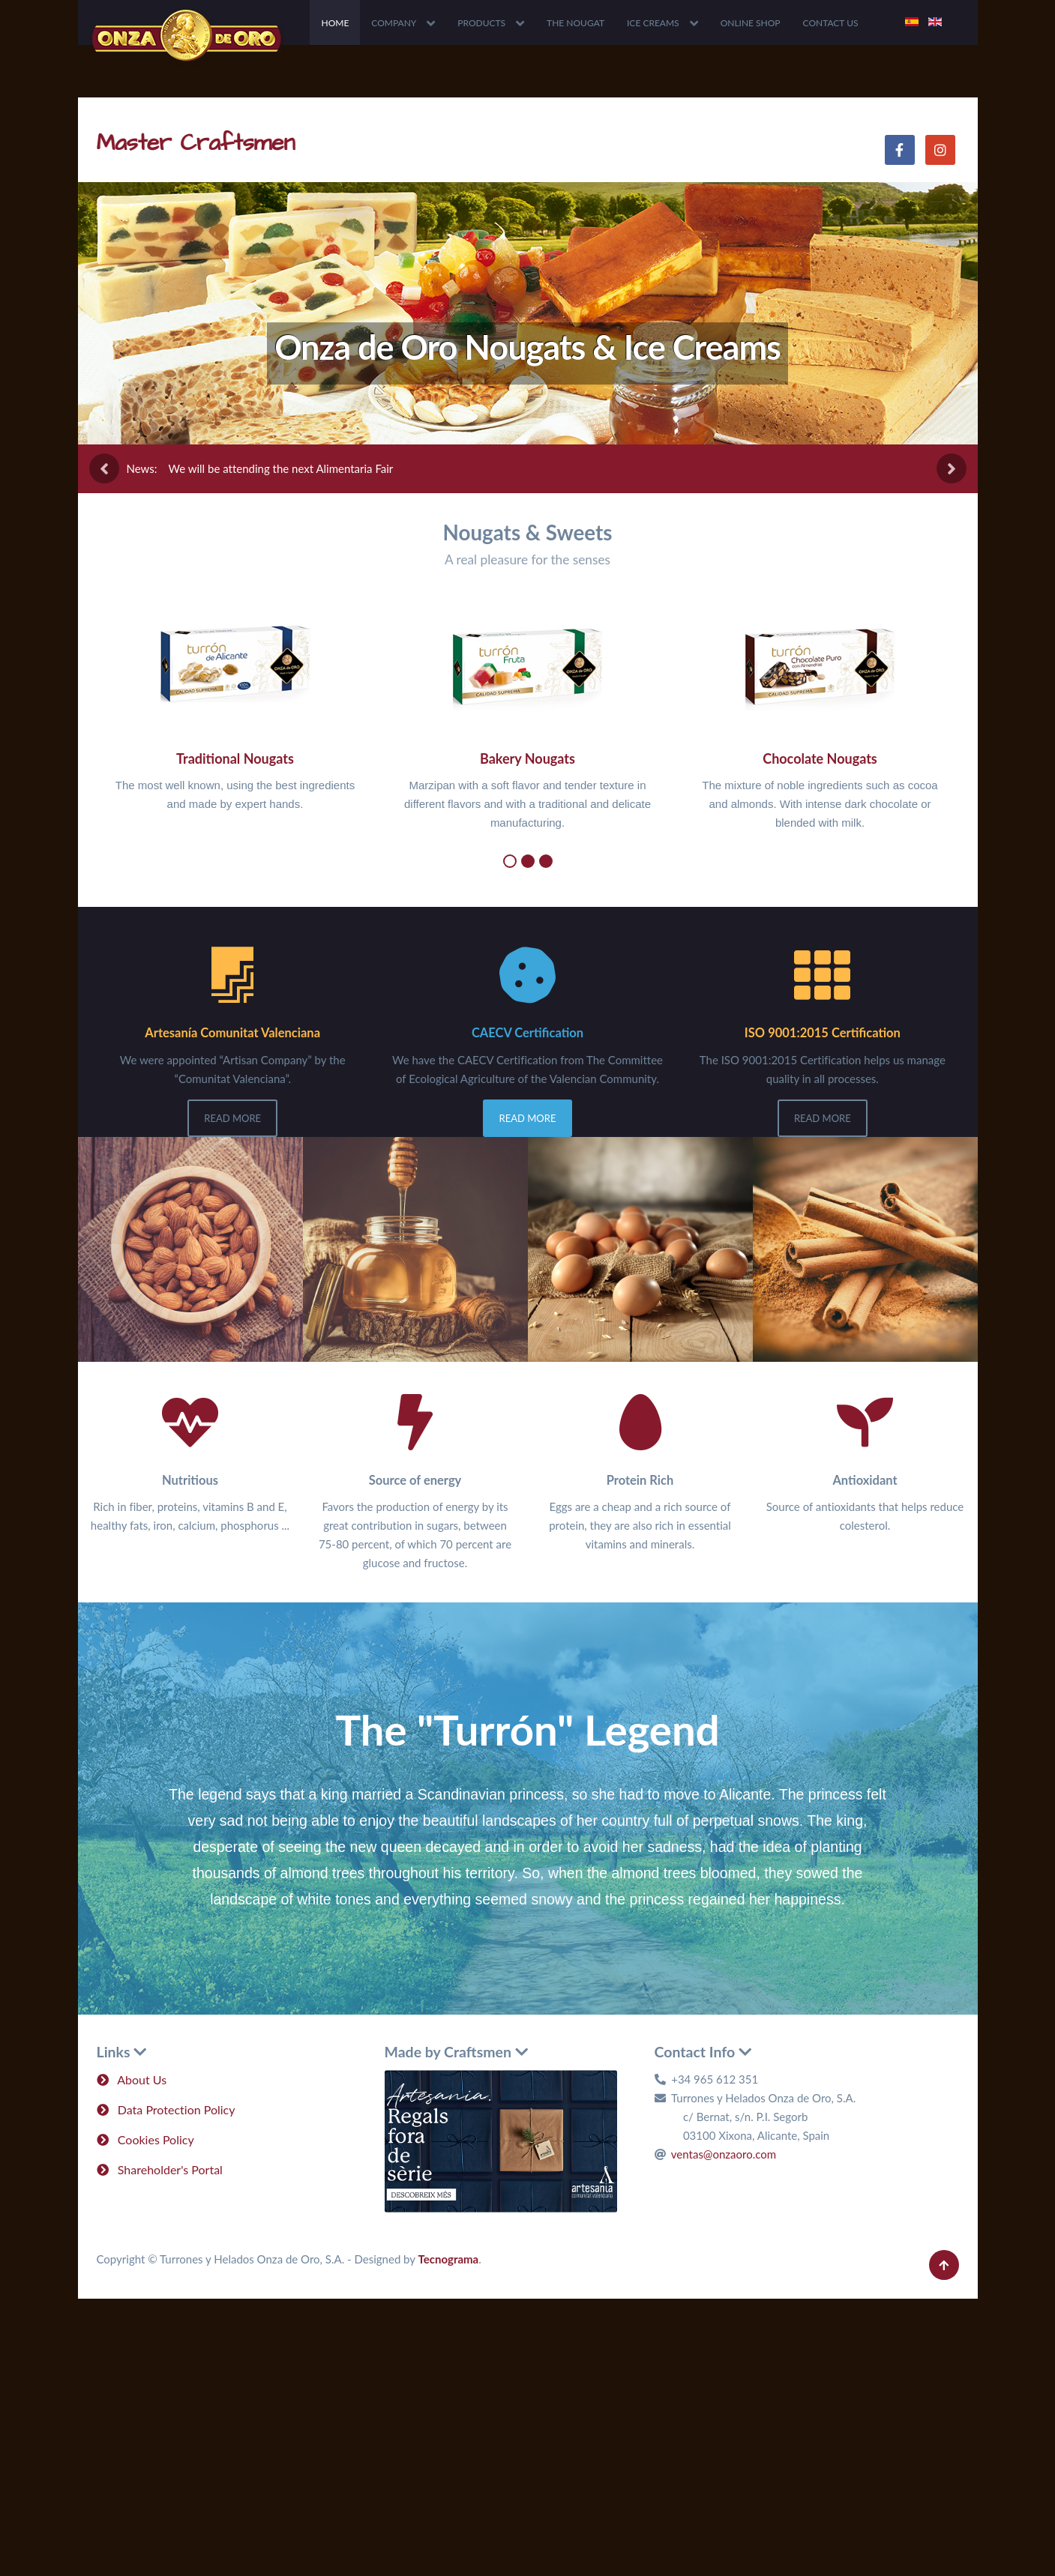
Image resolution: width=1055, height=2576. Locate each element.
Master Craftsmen (196, 143)
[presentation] (104, 468)
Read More (232, 1118)
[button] (510, 861)
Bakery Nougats (527, 758)
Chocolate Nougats (820, 758)
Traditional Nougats (235, 758)
